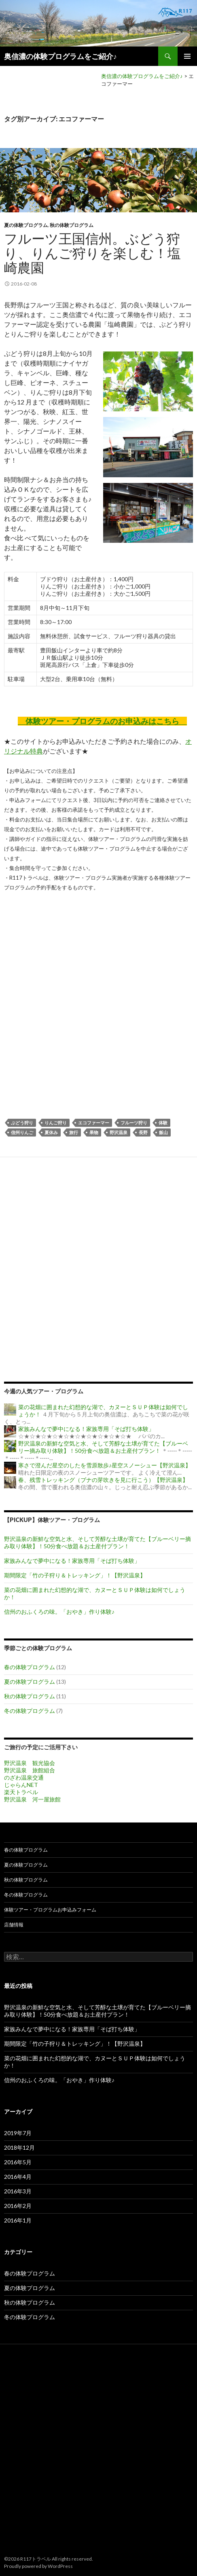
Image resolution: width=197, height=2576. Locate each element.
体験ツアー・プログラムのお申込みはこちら (102, 721)
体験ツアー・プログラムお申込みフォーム (50, 1910)
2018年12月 (19, 2147)
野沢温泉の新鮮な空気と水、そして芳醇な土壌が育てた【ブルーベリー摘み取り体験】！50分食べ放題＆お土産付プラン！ (103, 1447)
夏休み (51, 1132)
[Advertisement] (98, 1000)
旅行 (73, 1132)
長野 (143, 1132)
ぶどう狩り (22, 1122)
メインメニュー (187, 56)
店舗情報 (13, 1925)
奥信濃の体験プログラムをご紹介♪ (60, 56)
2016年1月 (18, 2220)
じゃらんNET (21, 1784)
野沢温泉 (118, 1132)
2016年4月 (18, 2176)
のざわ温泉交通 (24, 1777)
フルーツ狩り (134, 1122)
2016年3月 (18, 2191)
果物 (93, 1132)
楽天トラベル (21, 1792)
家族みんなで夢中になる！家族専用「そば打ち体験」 (86, 1428)
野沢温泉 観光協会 (29, 1762)
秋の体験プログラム (71, 225)
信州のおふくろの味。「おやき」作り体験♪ (59, 1611)
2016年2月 (18, 2205)
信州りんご (22, 1132)
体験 (163, 1122)
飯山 (163, 1132)
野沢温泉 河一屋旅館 (32, 1799)
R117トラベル (35, 2559)
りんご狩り (55, 1122)
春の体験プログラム (29, 1667)
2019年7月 (18, 2132)
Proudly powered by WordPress (38, 2566)
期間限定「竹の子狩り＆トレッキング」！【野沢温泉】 (75, 1575)
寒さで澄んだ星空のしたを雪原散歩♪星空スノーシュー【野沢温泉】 (104, 1465)
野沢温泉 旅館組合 (29, 1770)
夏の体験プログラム (26, 225)
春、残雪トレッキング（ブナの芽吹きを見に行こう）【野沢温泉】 (103, 1479)
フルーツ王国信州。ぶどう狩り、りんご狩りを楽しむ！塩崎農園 (92, 253)
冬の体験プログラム (29, 1710)
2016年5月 (18, 2162)
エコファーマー (93, 1122)
